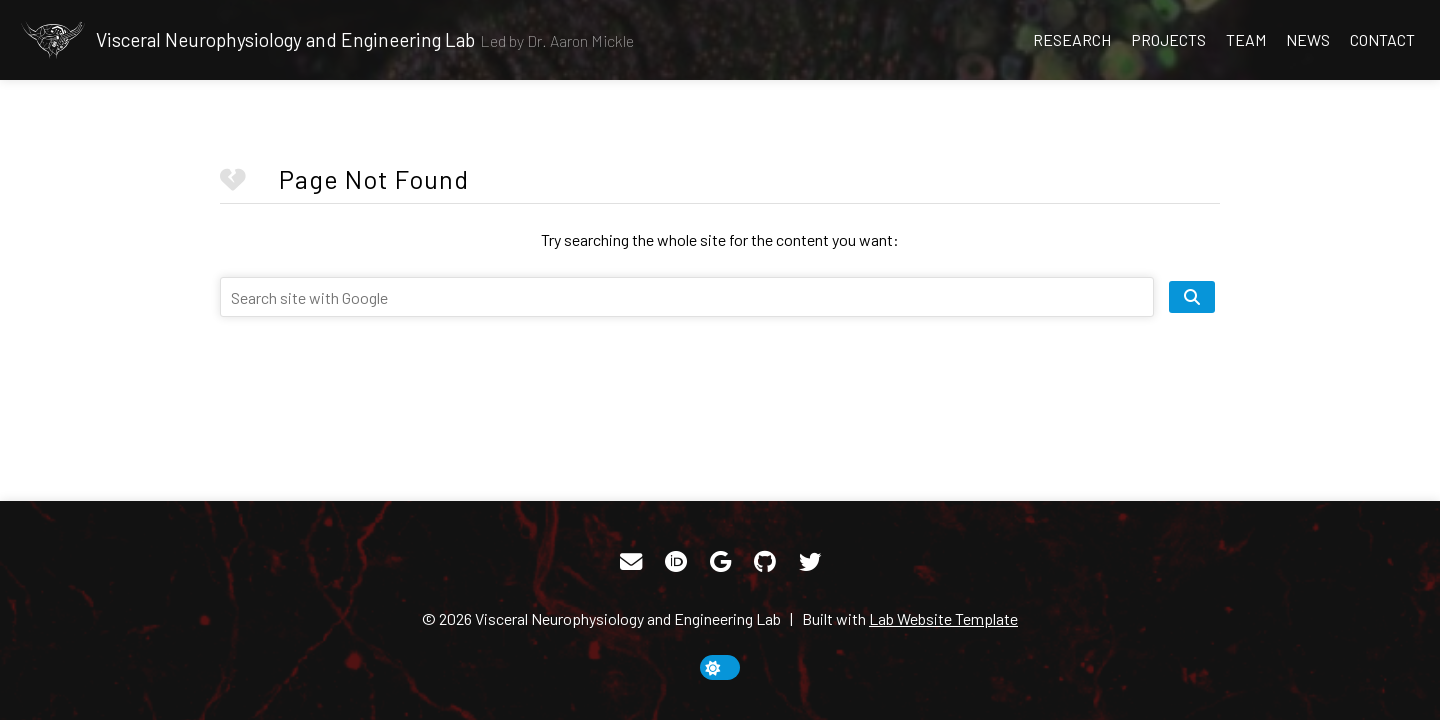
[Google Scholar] (720, 562)
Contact (1382, 39)
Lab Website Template (943, 618)
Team (1246, 39)
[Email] (631, 562)
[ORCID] (676, 562)
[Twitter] (810, 562)
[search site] (1192, 297)
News (1308, 39)
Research (1072, 39)
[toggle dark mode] (720, 667)
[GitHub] (765, 562)
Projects (1168, 39)
